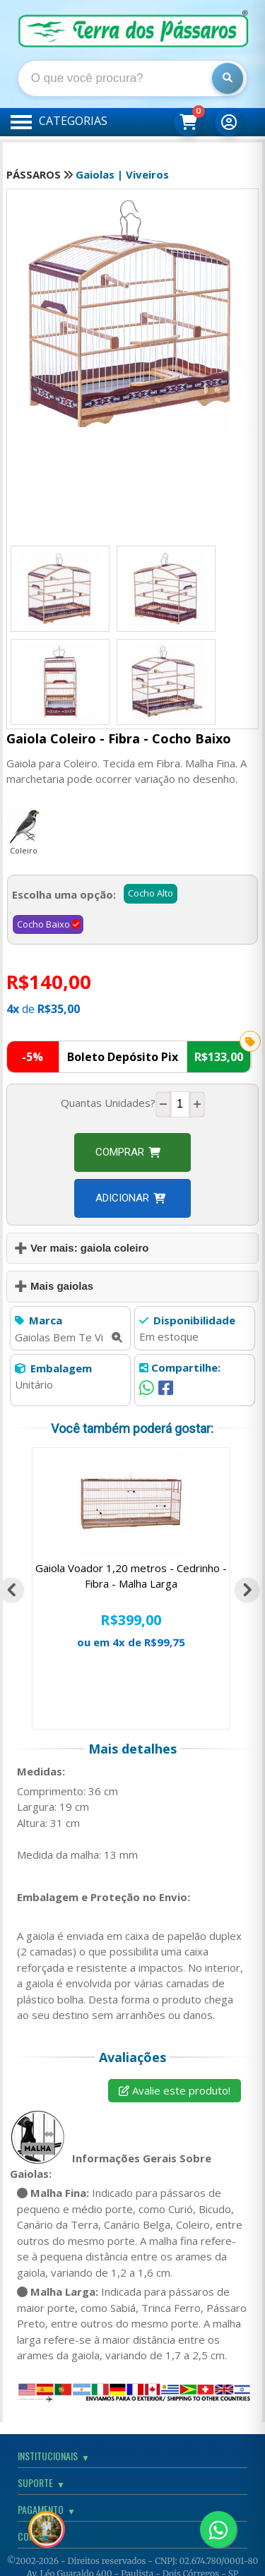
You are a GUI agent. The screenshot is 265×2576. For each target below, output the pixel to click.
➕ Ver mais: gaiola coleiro (81, 1248)
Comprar (127, 1152)
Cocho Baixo (43, 924)
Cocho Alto (150, 893)
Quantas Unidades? (108, 1103)
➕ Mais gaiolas (53, 1286)
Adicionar (130, 1198)
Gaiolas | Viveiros (122, 174)
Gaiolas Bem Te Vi (68, 1337)
